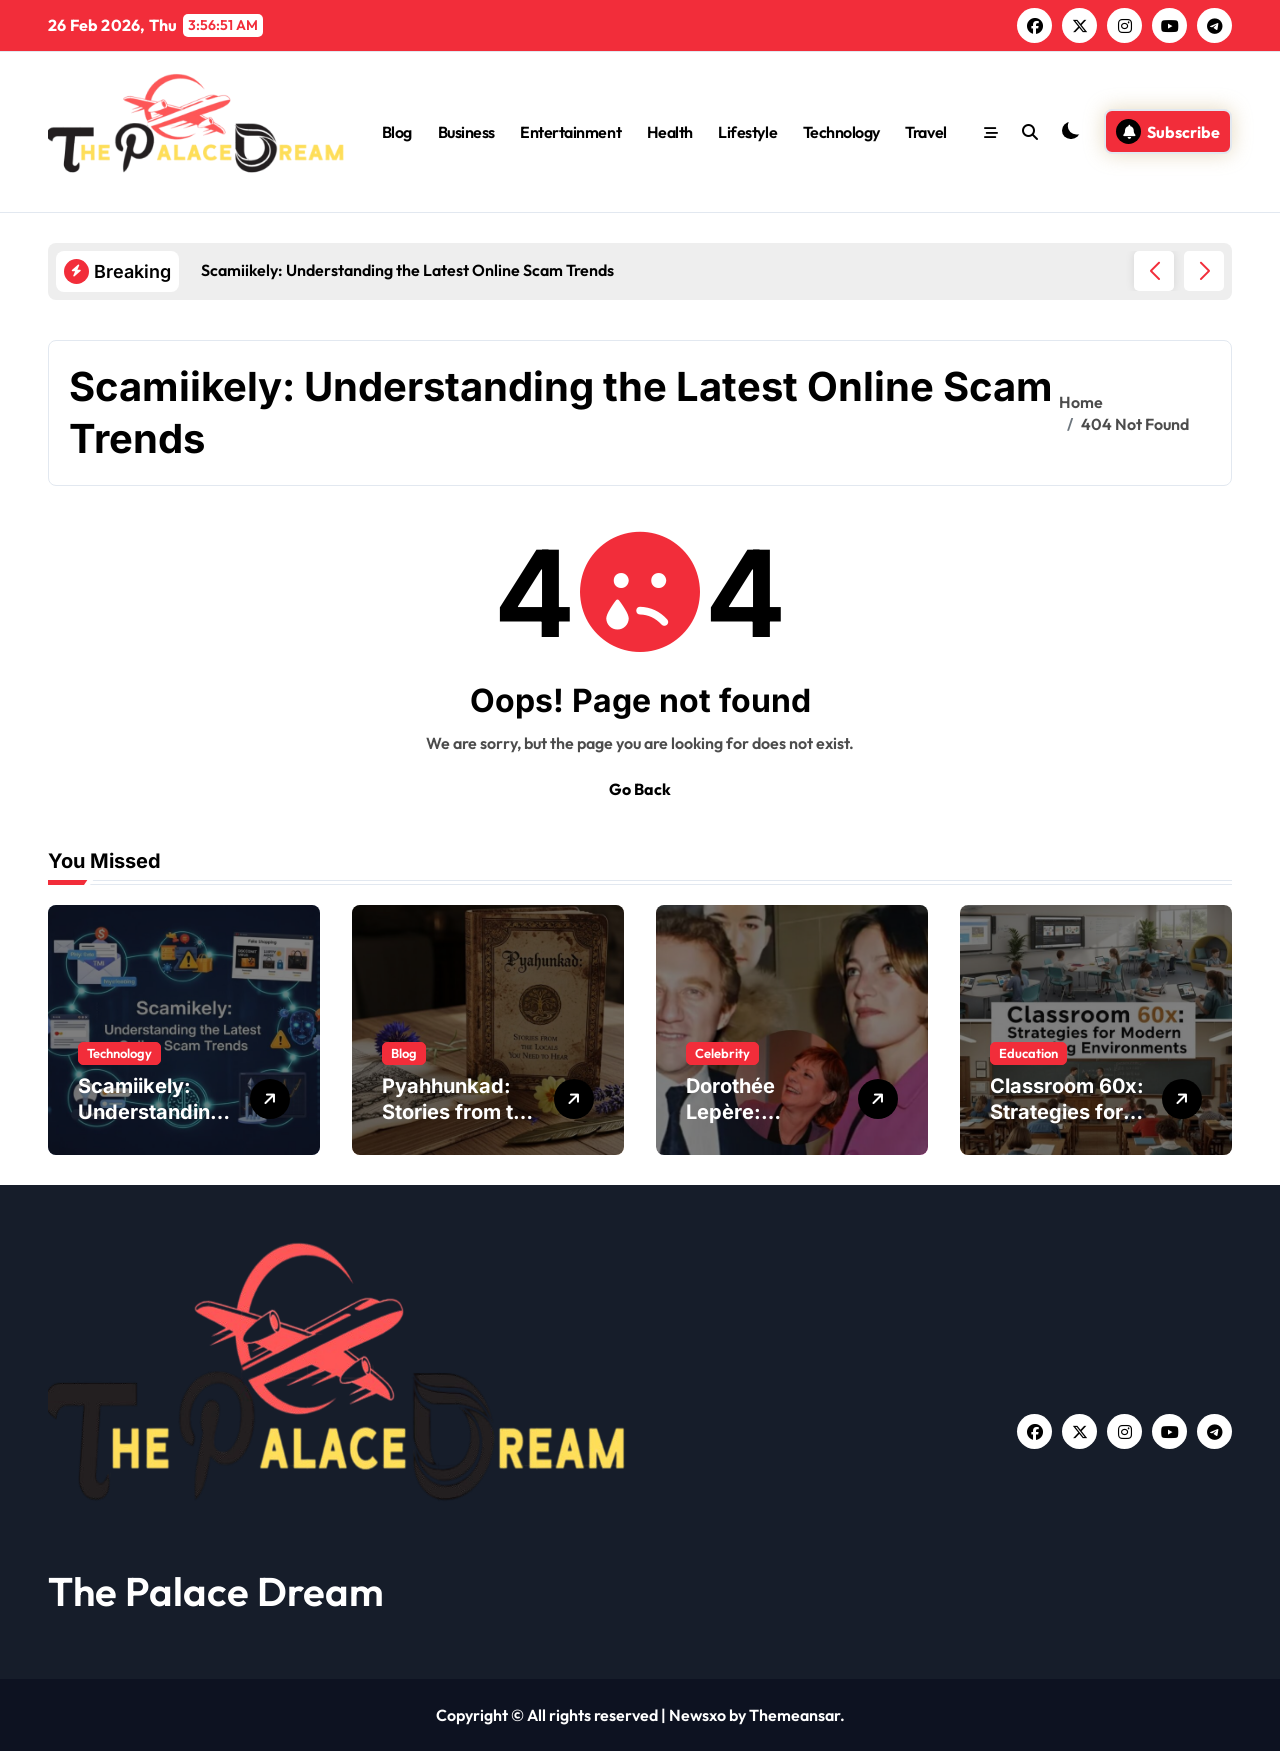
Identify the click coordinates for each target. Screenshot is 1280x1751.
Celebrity (722, 1053)
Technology (841, 132)
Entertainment (570, 132)
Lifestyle (747, 132)
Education (1028, 1053)
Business (466, 132)
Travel (925, 132)
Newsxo (697, 1715)
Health (670, 132)
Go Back (640, 789)
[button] (1204, 271)
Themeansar (794, 1715)
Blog (397, 132)
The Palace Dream (216, 1591)
